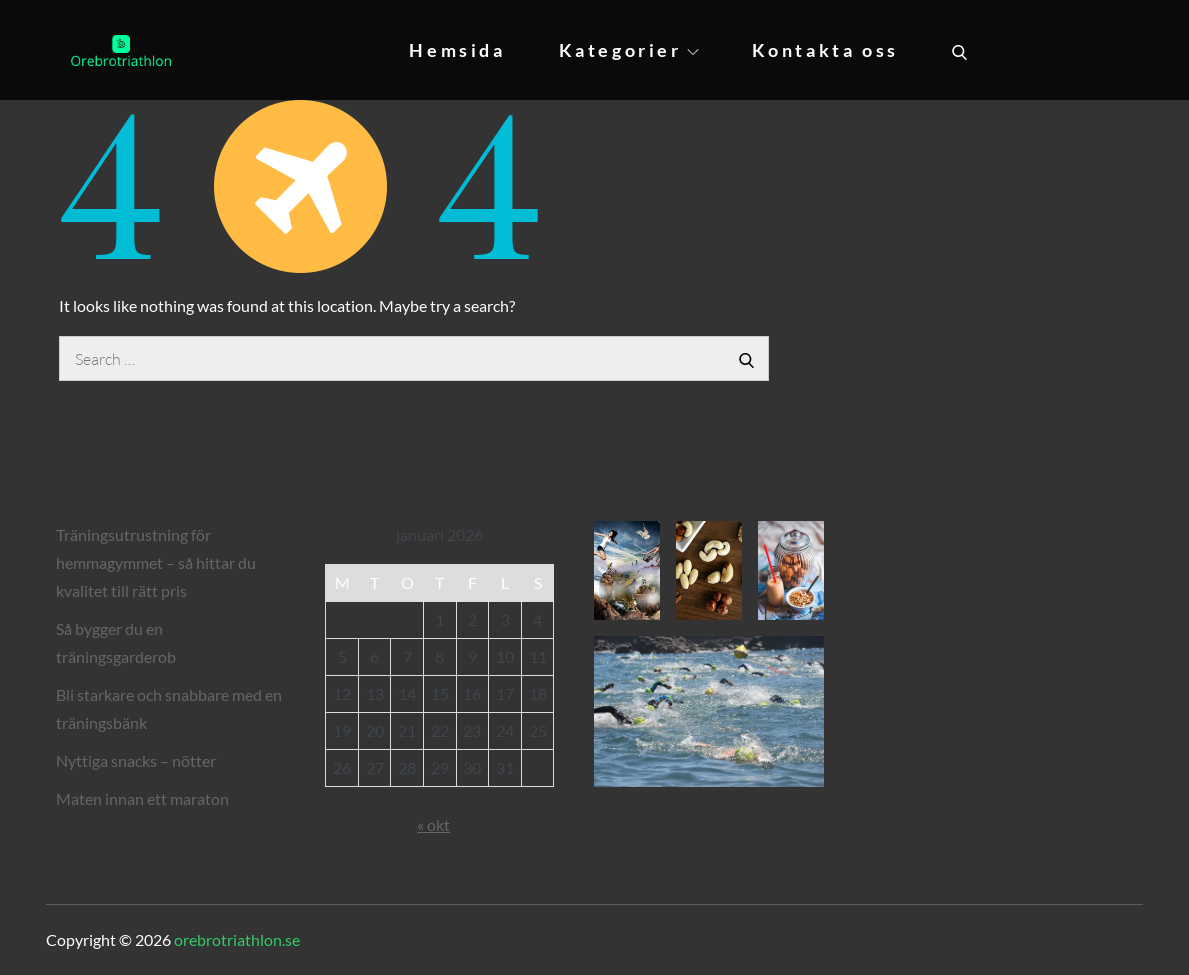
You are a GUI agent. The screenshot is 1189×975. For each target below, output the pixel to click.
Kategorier (629, 50)
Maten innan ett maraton (142, 798)
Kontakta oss (825, 50)
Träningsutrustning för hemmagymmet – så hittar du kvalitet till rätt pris (156, 562)
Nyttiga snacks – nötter (136, 760)
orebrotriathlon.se (237, 939)
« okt (433, 824)
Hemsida (457, 50)
